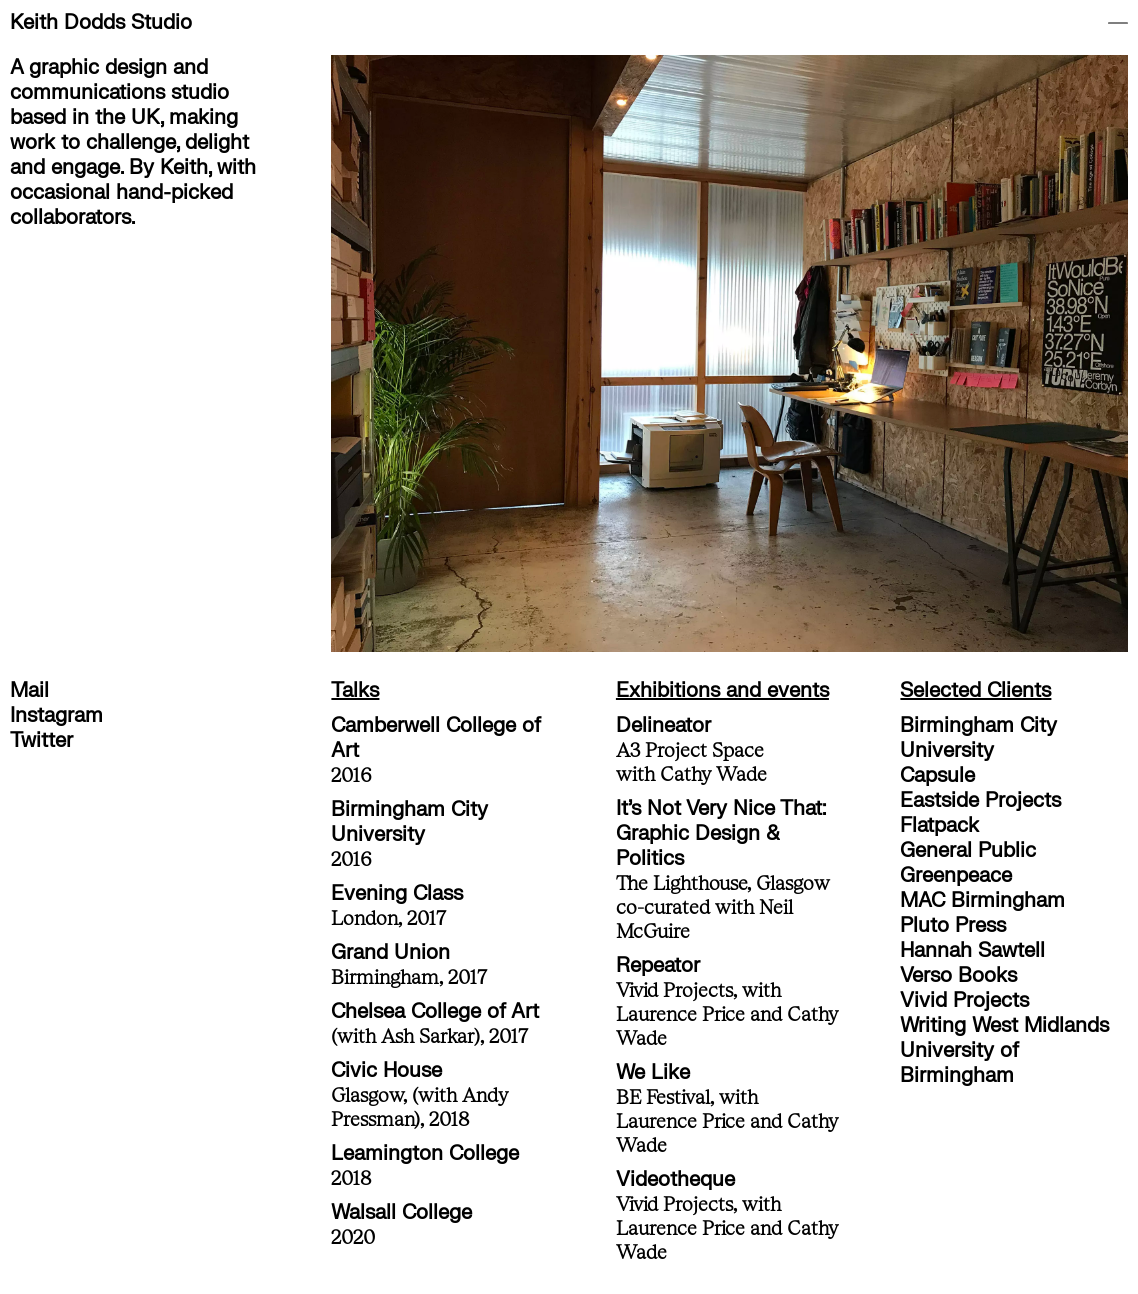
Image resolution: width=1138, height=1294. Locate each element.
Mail (29, 690)
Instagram (56, 715)
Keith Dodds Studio (101, 22)
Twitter (41, 740)
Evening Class (397, 893)
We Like (653, 1072)
